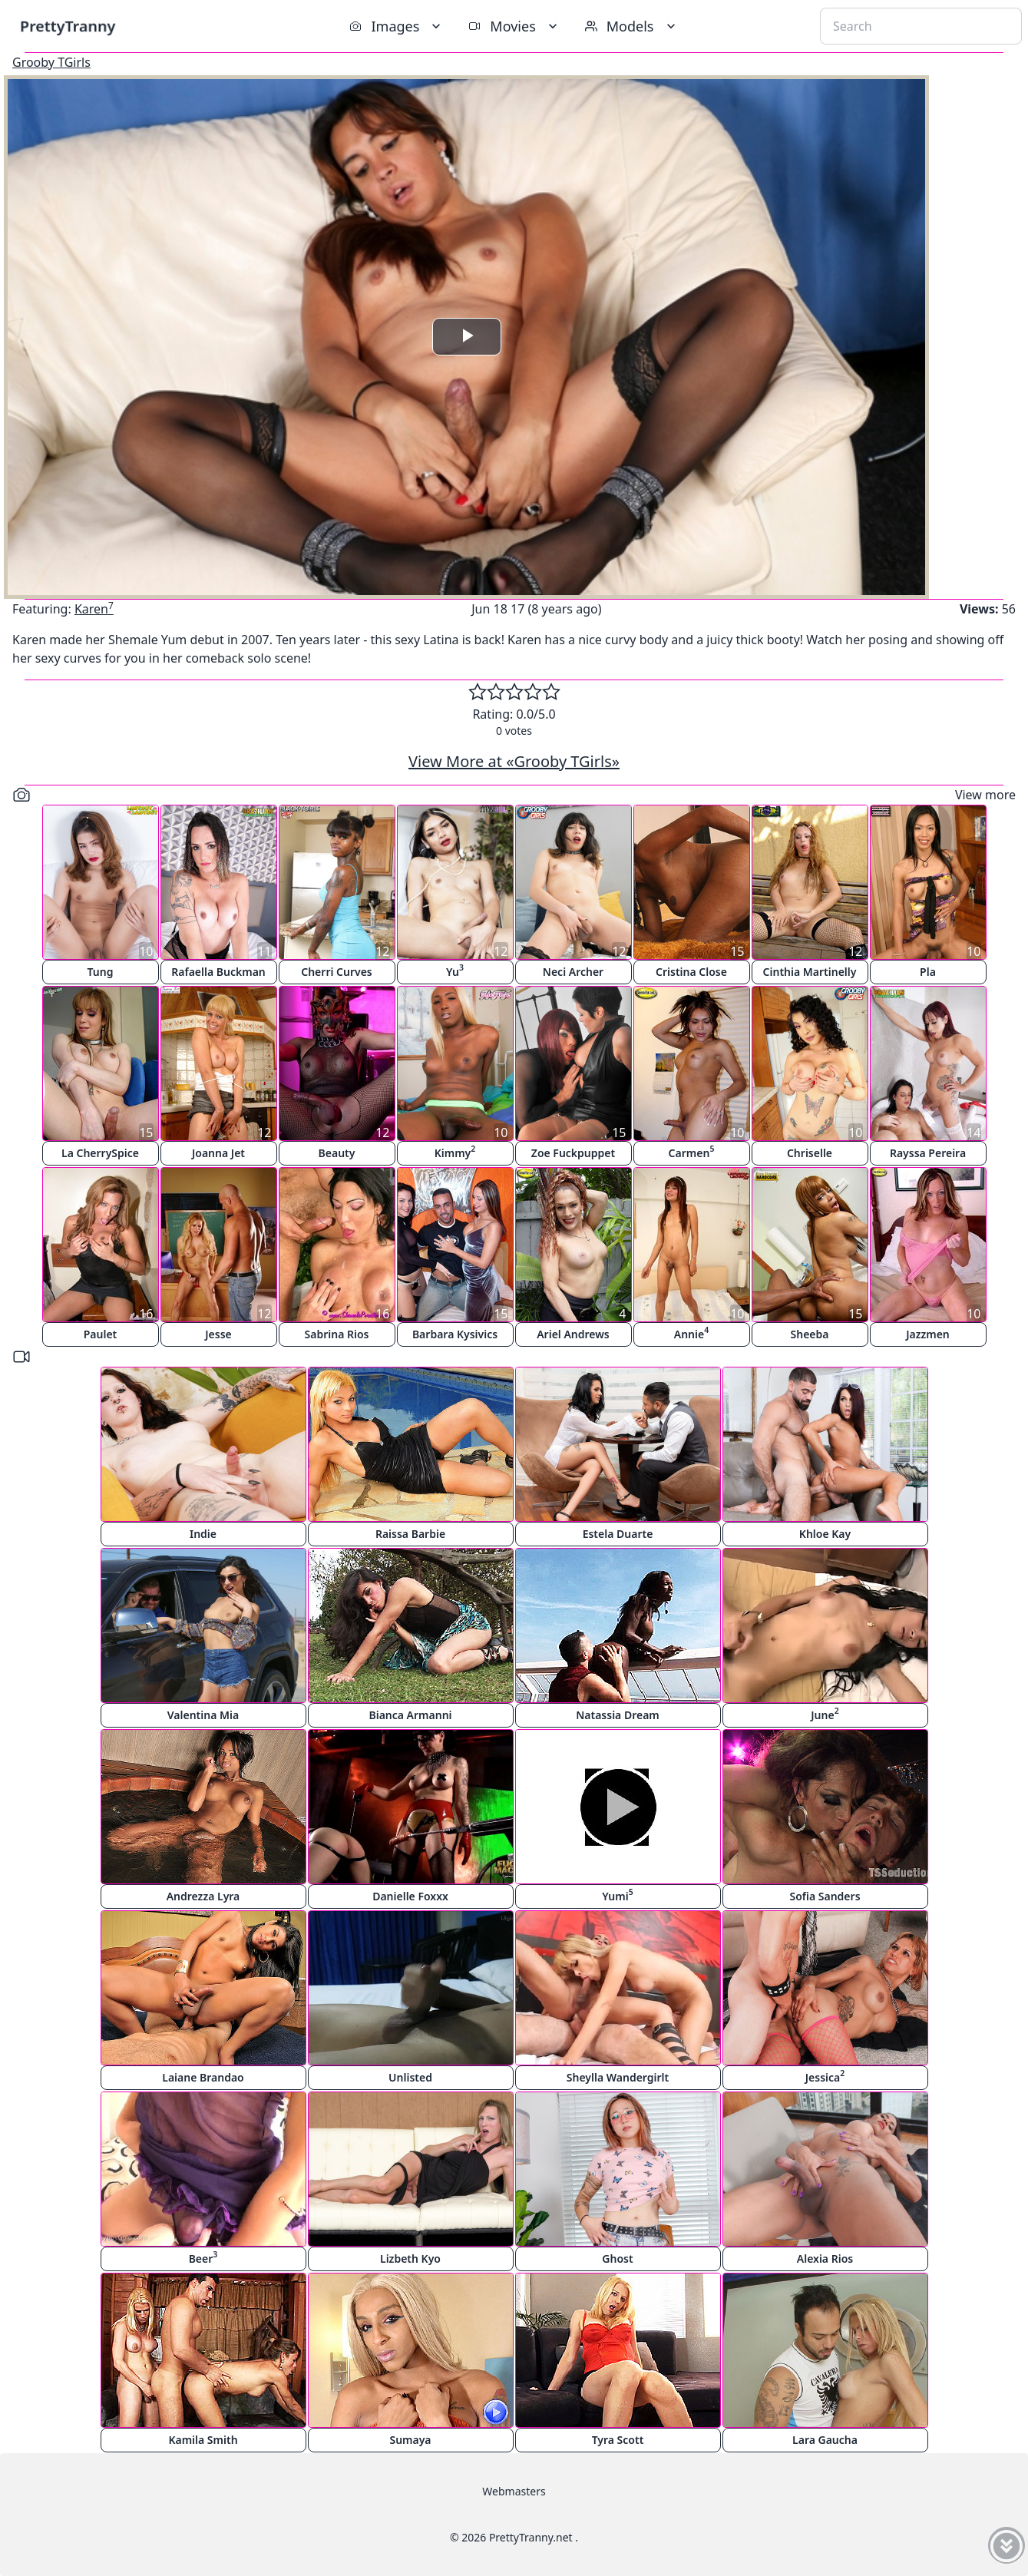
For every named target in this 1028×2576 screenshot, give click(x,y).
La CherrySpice (100, 1153)
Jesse (218, 1334)
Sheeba (810, 1334)
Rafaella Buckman (218, 971)
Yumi (617, 1895)
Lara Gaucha (825, 2439)
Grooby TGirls (51, 62)
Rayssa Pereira (928, 1153)
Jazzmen (928, 1334)
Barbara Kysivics (454, 1334)
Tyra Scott (618, 2439)
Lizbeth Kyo (410, 2258)
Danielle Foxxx (410, 1896)
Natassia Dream (617, 1715)
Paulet (100, 1334)
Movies (514, 26)
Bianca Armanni (410, 1715)
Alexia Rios (825, 2258)
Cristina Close (691, 971)
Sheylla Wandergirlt (618, 2077)
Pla (928, 971)
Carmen (692, 1151)
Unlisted (410, 2077)
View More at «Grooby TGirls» (514, 761)
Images (396, 26)
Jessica (825, 2076)
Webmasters (513, 2491)
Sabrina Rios (337, 1334)
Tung (101, 971)
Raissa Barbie (410, 1533)
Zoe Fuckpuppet (573, 1153)
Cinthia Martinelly (810, 971)
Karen (94, 608)
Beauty (337, 1153)
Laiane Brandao (202, 2077)
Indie (203, 1533)
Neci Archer (573, 971)
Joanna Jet (218, 1153)
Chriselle (809, 1153)
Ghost (617, 2258)
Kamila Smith (202, 2439)
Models (632, 26)
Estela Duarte (618, 1533)
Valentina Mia (203, 1715)
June (824, 1713)
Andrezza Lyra (203, 1896)
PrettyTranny (67, 25)
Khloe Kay (825, 1533)
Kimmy (455, 1151)
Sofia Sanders (824, 1896)
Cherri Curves (336, 971)
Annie (691, 1332)
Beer (203, 2257)
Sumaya (410, 2439)
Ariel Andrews (573, 1334)
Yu (455, 970)
